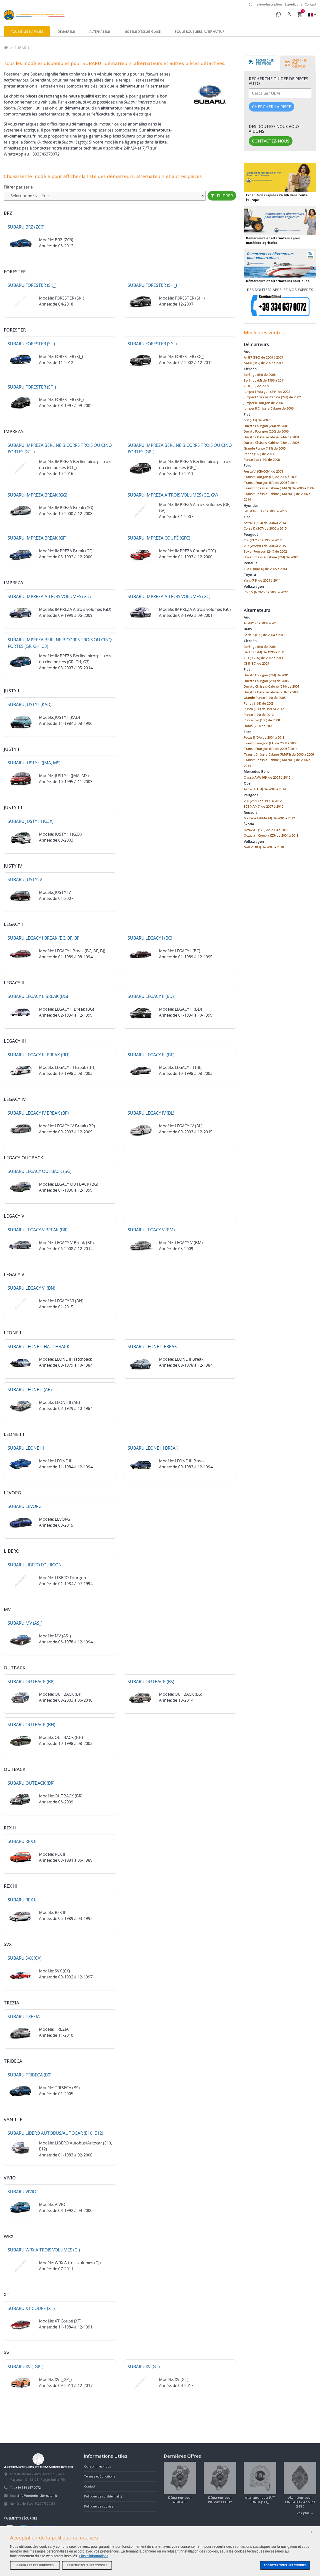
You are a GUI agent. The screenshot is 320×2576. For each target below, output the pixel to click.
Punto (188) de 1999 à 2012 (264, 709)
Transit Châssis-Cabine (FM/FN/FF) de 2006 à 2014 (277, 497)
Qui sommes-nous (97, 2466)
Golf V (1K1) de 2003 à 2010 (264, 847)
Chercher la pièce (271, 107)
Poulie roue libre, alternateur (199, 32)
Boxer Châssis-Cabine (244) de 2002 (271, 557)
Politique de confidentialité (103, 2496)
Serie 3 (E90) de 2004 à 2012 (264, 635)
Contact (310, 4)
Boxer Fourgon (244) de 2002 (265, 551)
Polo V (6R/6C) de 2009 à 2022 (266, 592)
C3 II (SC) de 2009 (256, 386)
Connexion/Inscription (265, 4)
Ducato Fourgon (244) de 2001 (266, 426)
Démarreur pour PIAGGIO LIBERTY (220, 2483)
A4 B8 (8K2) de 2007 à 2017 (263, 363)
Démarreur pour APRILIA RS (180, 2483)
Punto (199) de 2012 (259, 714)
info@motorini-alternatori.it (37, 2495)
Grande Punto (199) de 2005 (265, 448)
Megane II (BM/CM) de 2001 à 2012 (269, 818)
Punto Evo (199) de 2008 (262, 459)
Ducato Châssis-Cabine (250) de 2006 (271, 442)
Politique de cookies (98, 2506)
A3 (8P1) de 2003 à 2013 (261, 623)
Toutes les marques (27, 32)
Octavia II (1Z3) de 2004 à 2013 (266, 830)
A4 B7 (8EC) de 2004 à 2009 (263, 357)
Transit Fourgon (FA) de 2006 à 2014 (270, 482)
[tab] (261, 63)
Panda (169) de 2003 (259, 454)
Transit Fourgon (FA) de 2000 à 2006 (270, 477)
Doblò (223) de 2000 (258, 726)
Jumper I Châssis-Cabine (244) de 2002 (272, 397)
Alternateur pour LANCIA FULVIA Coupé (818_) (300, 2485)
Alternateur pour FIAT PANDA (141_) (260, 2483)
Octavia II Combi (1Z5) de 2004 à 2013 (271, 835)
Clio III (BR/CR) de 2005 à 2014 (265, 569)
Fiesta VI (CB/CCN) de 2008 (263, 471)
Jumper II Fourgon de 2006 (263, 403)
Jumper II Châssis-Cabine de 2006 (269, 408)
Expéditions (293, 4)
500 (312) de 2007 (257, 420)
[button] (310, 15)
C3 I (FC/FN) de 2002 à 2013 (263, 658)
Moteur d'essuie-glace (142, 32)
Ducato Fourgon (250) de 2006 (266, 431)
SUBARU (21, 47)
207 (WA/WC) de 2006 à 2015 (265, 546)
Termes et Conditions (99, 2476)
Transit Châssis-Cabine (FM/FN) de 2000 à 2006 (279, 488)
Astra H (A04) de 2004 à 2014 (265, 523)
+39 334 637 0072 (28, 2487)
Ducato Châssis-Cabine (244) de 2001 (271, 437)
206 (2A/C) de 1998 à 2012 (263, 540)
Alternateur (100, 32)
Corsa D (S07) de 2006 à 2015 (265, 528)
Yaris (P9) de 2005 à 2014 (262, 580)
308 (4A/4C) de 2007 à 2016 (263, 806)
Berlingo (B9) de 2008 (260, 374)
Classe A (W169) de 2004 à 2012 (267, 777)
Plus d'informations (93, 2556)
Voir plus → (305, 2513)
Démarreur (66, 32)
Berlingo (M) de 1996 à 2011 (264, 380)
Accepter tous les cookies (285, 2565)
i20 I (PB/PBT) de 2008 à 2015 (265, 511)
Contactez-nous (270, 141)
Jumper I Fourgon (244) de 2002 (267, 391)
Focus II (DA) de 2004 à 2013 (264, 737)
